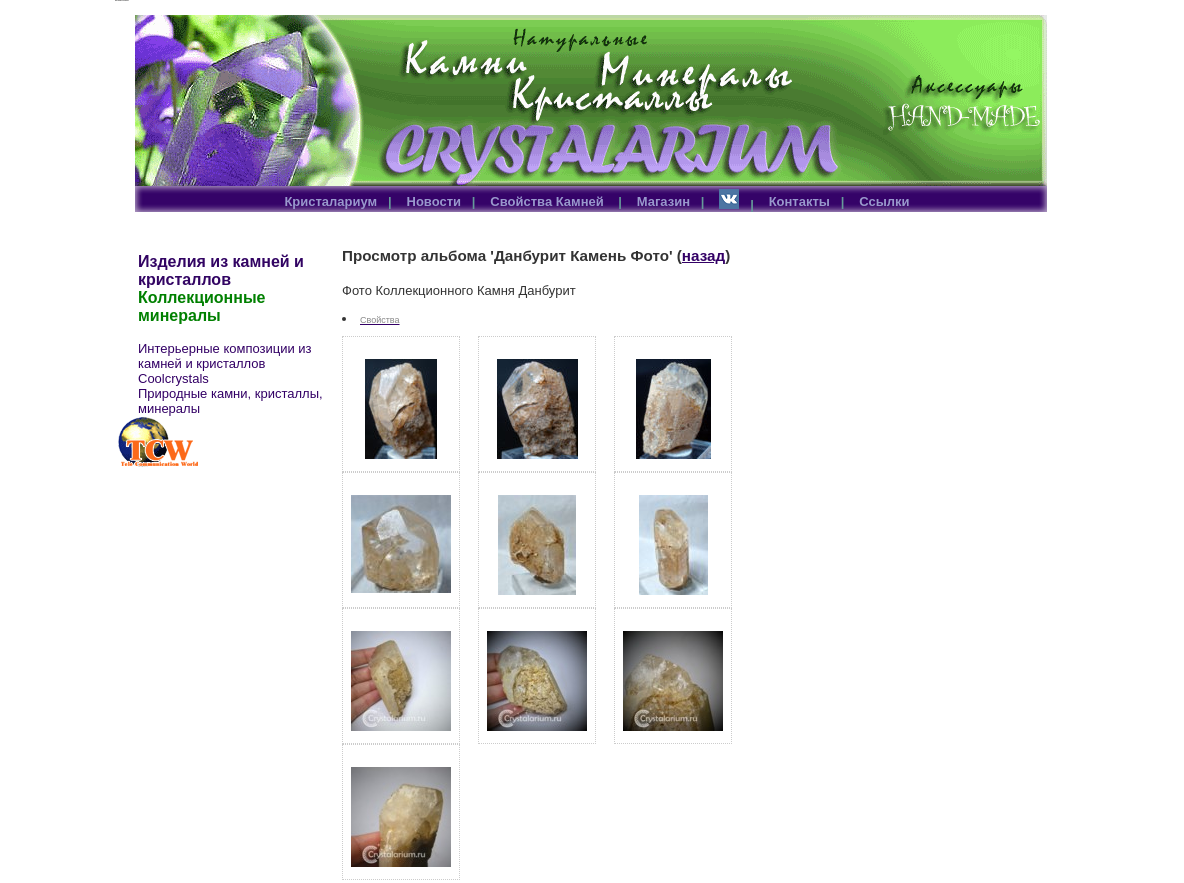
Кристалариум (330, 201)
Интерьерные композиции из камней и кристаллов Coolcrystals (225, 363)
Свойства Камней (548, 201)
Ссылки (884, 201)
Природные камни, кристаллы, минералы (230, 401)
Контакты (799, 201)
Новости (434, 201)
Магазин (663, 201)
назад (703, 255)
